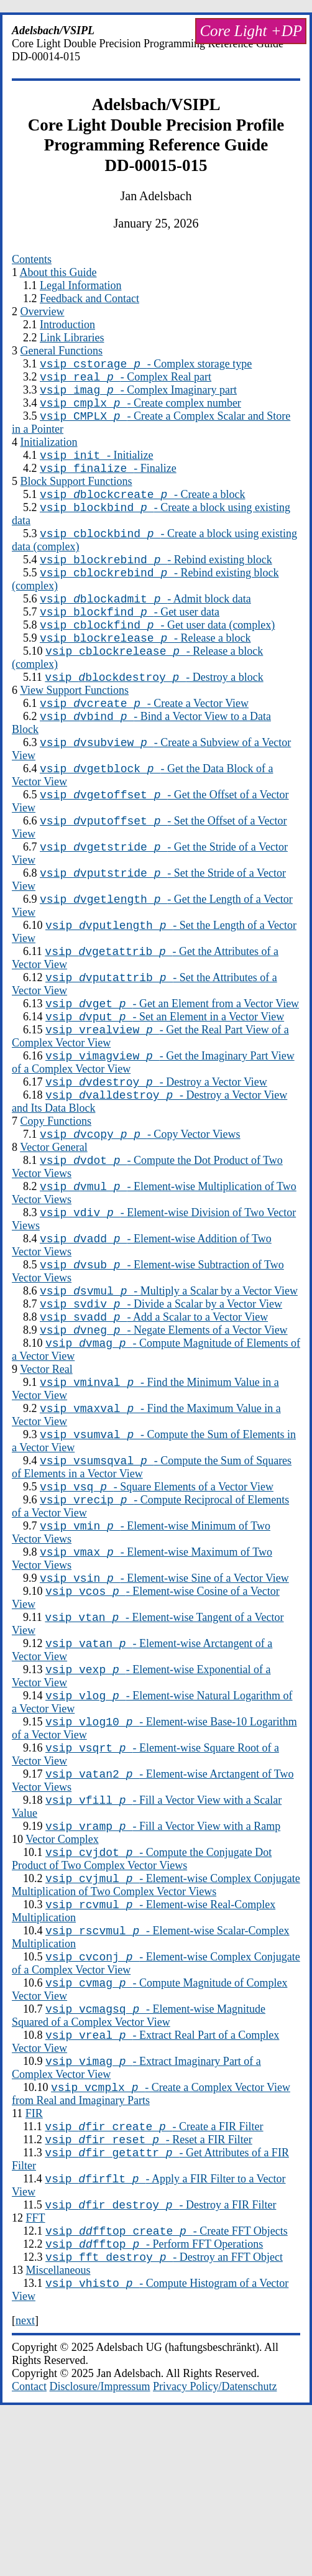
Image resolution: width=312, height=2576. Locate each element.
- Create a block (142, 509)
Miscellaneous (58, 2427)
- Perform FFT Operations (154, 2399)
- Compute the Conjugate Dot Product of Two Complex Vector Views (142, 1984)
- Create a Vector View (144, 738)
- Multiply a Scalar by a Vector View (169, 1371)
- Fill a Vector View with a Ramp (162, 1949)
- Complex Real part (125, 380)
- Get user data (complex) (157, 653)
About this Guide (58, 272)
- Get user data (129, 638)
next (25, 2479)
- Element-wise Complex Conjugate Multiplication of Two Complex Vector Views (156, 2011)
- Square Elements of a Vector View (156, 1583)
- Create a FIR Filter (154, 2270)
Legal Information (80, 285)
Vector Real (46, 1457)
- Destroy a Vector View (156, 1147)
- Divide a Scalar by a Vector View (161, 1386)
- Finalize (108, 481)
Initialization (49, 451)
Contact (29, 2545)
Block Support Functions (76, 494)
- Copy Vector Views (140, 1203)
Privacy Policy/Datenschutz (215, 2545)
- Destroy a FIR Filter (160, 2356)
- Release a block (145, 668)
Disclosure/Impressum (100, 2545)
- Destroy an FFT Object (164, 2413)
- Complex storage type (146, 365)
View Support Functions (74, 724)
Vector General (53, 1216)
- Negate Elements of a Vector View (164, 1416)
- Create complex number (140, 410)
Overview (43, 311)
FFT (35, 2369)
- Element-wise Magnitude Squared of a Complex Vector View (138, 2151)
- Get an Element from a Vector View (172, 1061)
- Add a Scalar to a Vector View (154, 1401)
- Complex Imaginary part (138, 395)
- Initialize (96, 466)
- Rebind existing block (156, 580)
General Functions (62, 350)
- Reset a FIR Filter (148, 2285)
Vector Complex (61, 1962)
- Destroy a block (154, 710)
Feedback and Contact (89, 298)
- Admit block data (145, 623)
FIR (34, 2255)
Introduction (67, 324)
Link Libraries (72, 337)
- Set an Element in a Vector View (164, 1076)
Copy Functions (56, 1188)
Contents (32, 259)
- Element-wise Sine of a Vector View (164, 1682)
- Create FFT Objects (166, 2384)
